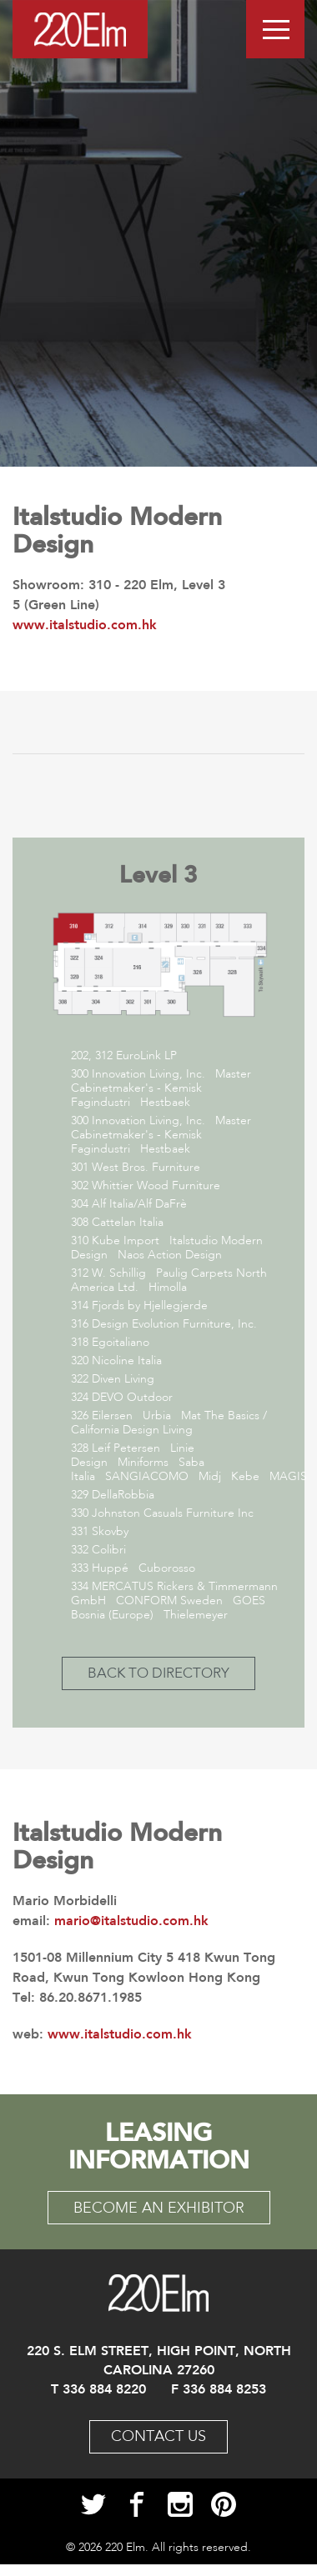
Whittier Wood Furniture (156, 1186)
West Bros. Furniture (146, 1167)
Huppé (110, 1568)
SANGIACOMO (147, 1477)
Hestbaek (165, 1102)
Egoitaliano (120, 1342)
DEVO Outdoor (132, 1397)
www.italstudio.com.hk (120, 2034)
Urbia (157, 1416)
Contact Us (158, 2436)
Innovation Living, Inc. (148, 1074)
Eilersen (112, 1416)
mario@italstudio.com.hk (131, 1920)
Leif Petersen (126, 1448)
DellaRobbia (123, 1495)
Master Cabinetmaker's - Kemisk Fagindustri (161, 1088)
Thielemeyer (196, 1615)
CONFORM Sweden (169, 1601)
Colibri (109, 1550)
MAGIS (288, 1477)
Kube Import (125, 1241)
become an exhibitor (158, 2208)
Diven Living (123, 1379)
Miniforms (143, 1462)
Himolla (167, 1287)
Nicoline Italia (127, 1361)
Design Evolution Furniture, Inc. (174, 1324)
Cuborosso (166, 1568)
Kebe (245, 1477)
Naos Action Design (170, 1255)
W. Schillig (119, 1273)
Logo (80, 29)
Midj (210, 1477)
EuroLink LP (146, 1056)
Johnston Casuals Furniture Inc (173, 1513)
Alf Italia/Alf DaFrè (141, 1204)
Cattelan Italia (128, 1222)
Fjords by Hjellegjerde (150, 1306)
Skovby (110, 1532)
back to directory (158, 1674)
